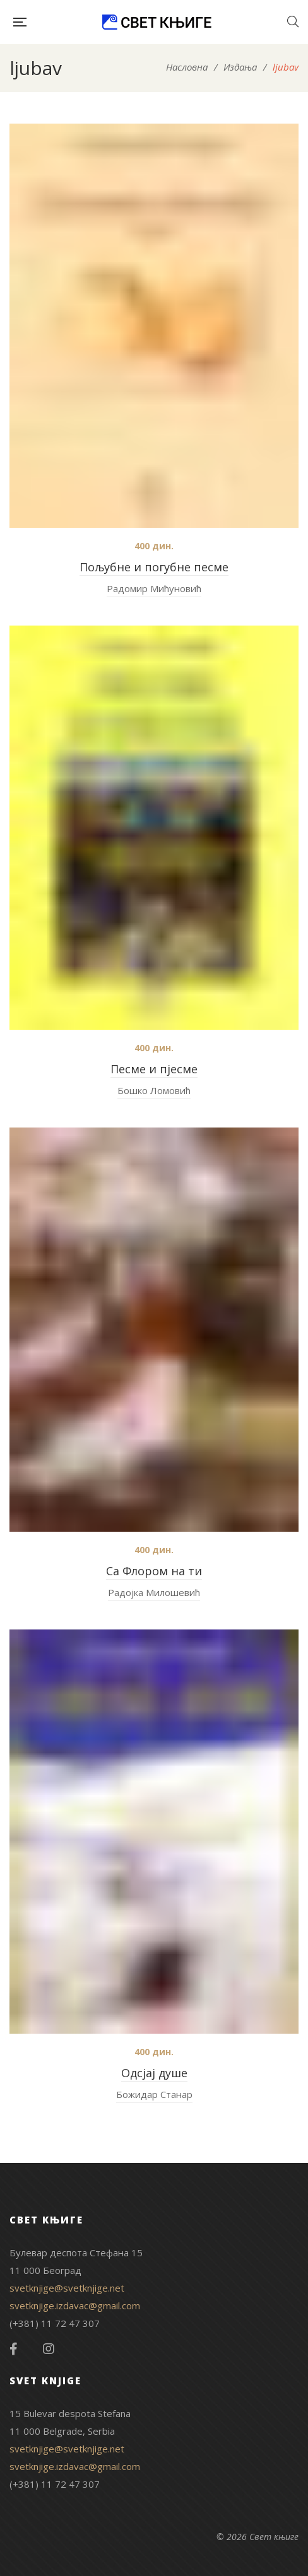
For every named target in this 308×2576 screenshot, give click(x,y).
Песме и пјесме (154, 1068)
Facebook (13, 2349)
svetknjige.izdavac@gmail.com (74, 2305)
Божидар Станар (154, 2094)
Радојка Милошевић (154, 1592)
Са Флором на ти (154, 1570)
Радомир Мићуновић (154, 588)
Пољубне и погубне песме (154, 566)
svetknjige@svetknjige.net (66, 2288)
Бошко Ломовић (154, 1090)
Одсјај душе (154, 2072)
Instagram (48, 2349)
